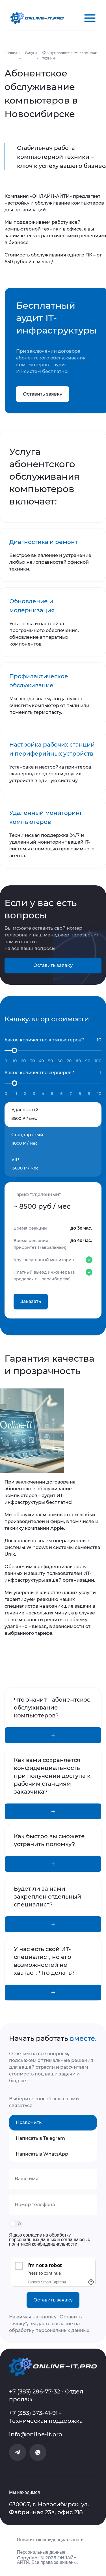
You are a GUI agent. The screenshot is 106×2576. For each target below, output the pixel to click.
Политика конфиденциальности (50, 2539)
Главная (12, 52)
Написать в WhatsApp (42, 2154)
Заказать (30, 1301)
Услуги (31, 52)
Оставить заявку (42, 394)
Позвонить (29, 2122)
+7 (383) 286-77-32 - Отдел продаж (46, 2395)
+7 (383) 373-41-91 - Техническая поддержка (46, 2417)
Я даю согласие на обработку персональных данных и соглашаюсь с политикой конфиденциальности (49, 2239)
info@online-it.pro (35, 2434)
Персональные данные (41, 2552)
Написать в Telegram (40, 2138)
